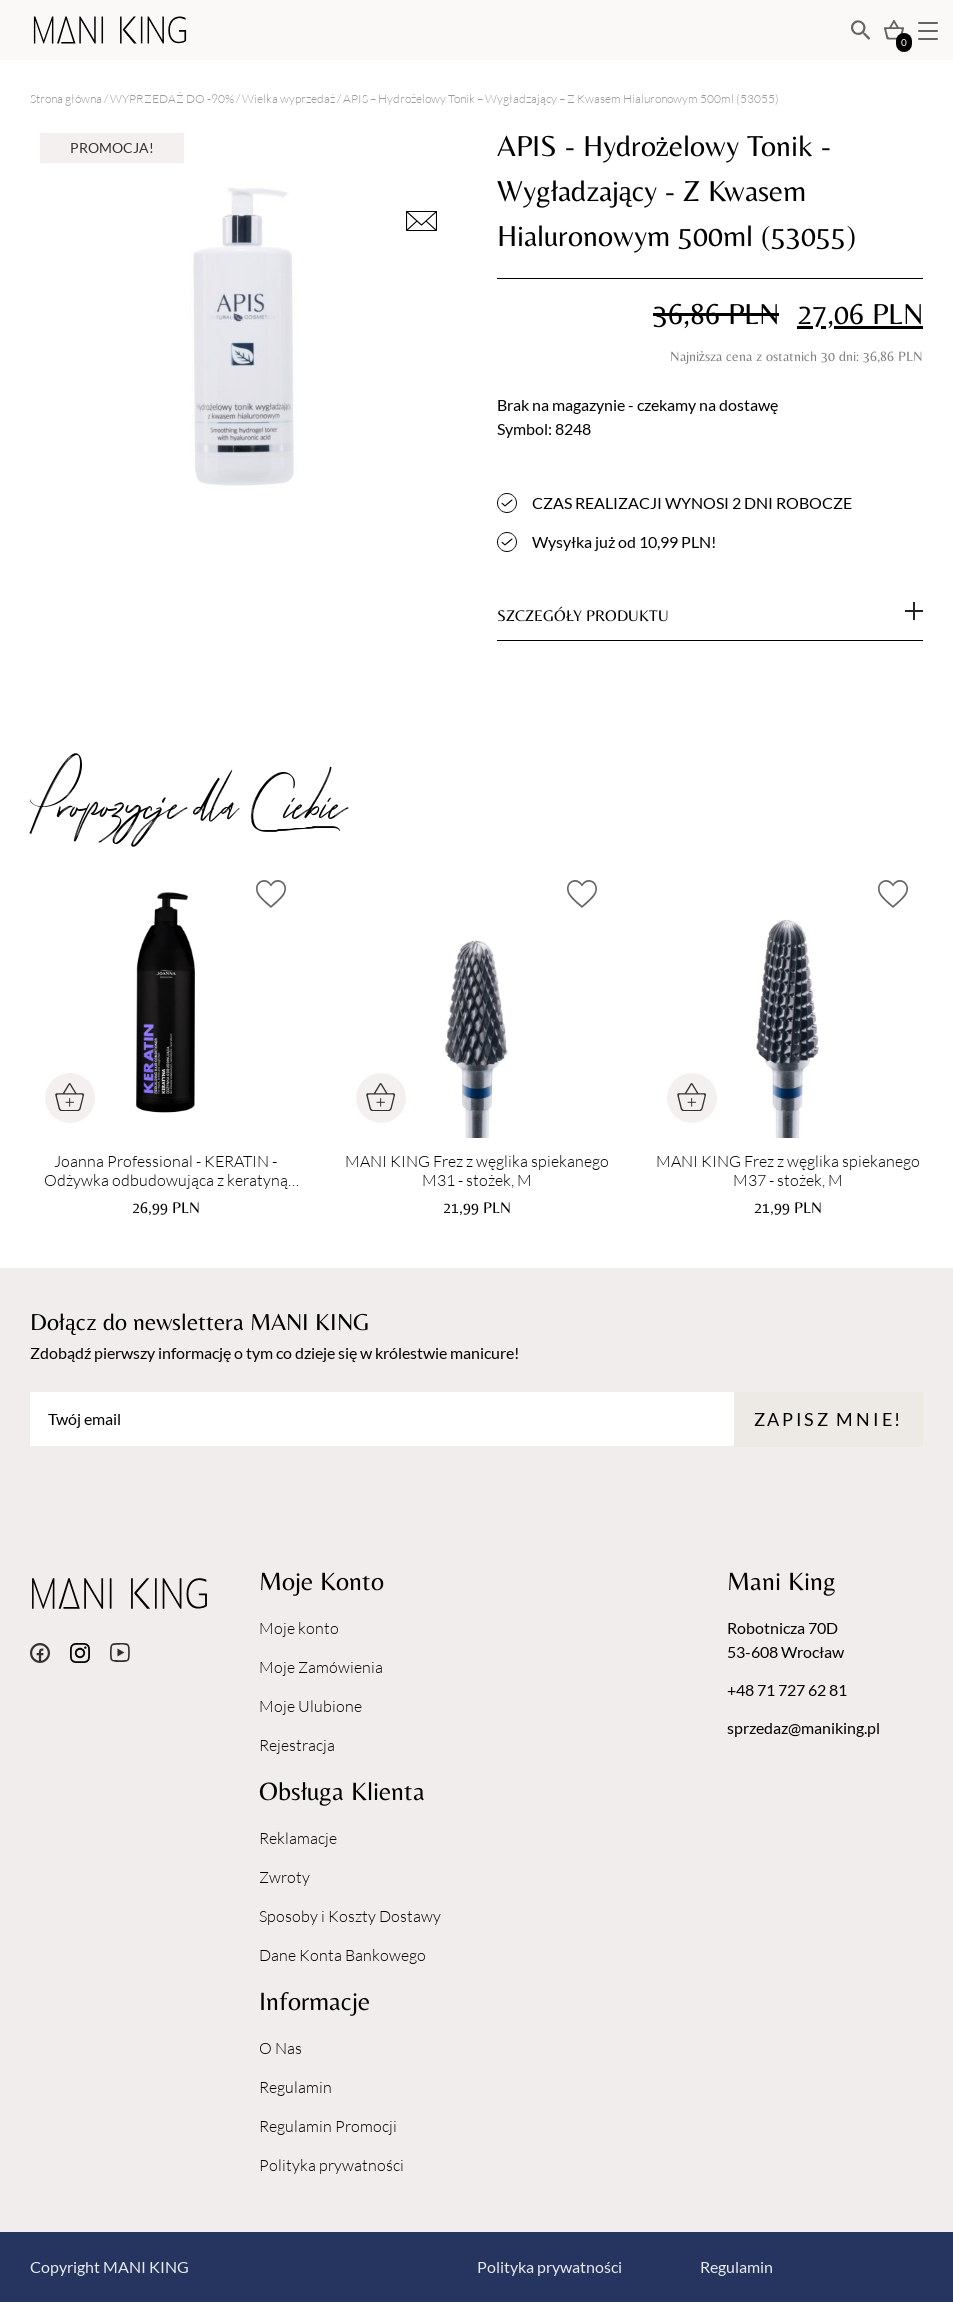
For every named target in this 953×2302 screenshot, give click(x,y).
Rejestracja (297, 1745)
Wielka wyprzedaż (288, 98)
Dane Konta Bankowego (342, 1955)
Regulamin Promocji (328, 2126)
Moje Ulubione (310, 1706)
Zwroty (284, 1877)
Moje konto (299, 1628)
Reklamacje (298, 1838)
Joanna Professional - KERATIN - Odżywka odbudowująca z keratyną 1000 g (166, 1171)
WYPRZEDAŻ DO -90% (172, 98)
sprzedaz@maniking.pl (803, 1727)
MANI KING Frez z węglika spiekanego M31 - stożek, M (477, 1171)
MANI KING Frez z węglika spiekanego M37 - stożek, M (788, 1171)
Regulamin (295, 2087)
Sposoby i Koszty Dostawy (350, 1916)
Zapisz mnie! (828, 1419)
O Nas (280, 2048)
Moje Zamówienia (321, 1667)
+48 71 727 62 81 (787, 1689)
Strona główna (66, 98)
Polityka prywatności (331, 2165)
